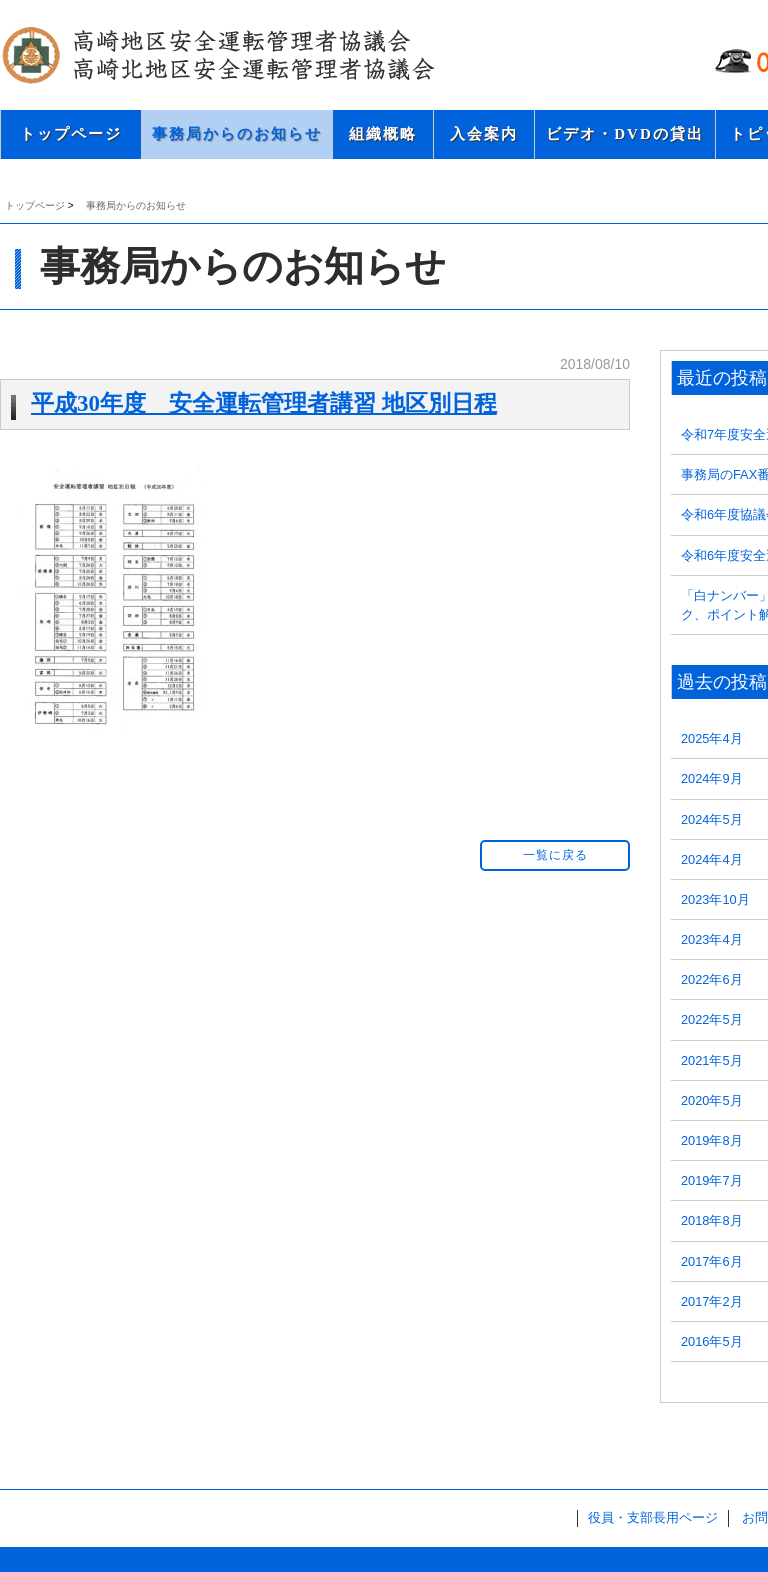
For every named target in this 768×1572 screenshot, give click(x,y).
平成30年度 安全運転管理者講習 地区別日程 (264, 403)
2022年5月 (712, 1019)
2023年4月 (712, 939)
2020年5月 (712, 1100)
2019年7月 (712, 1180)
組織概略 (383, 134)
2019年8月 (712, 1140)
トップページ (71, 134)
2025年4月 (712, 738)
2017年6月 (712, 1261)
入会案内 (484, 134)
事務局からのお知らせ (237, 134)
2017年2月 (712, 1301)
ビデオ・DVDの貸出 (625, 134)
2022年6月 (712, 979)
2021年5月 (712, 1060)
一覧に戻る (555, 855)
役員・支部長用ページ (653, 1517)
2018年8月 (712, 1220)
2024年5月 (712, 819)
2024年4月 (712, 859)
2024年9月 (712, 778)
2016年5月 (712, 1341)
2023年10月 (715, 899)
